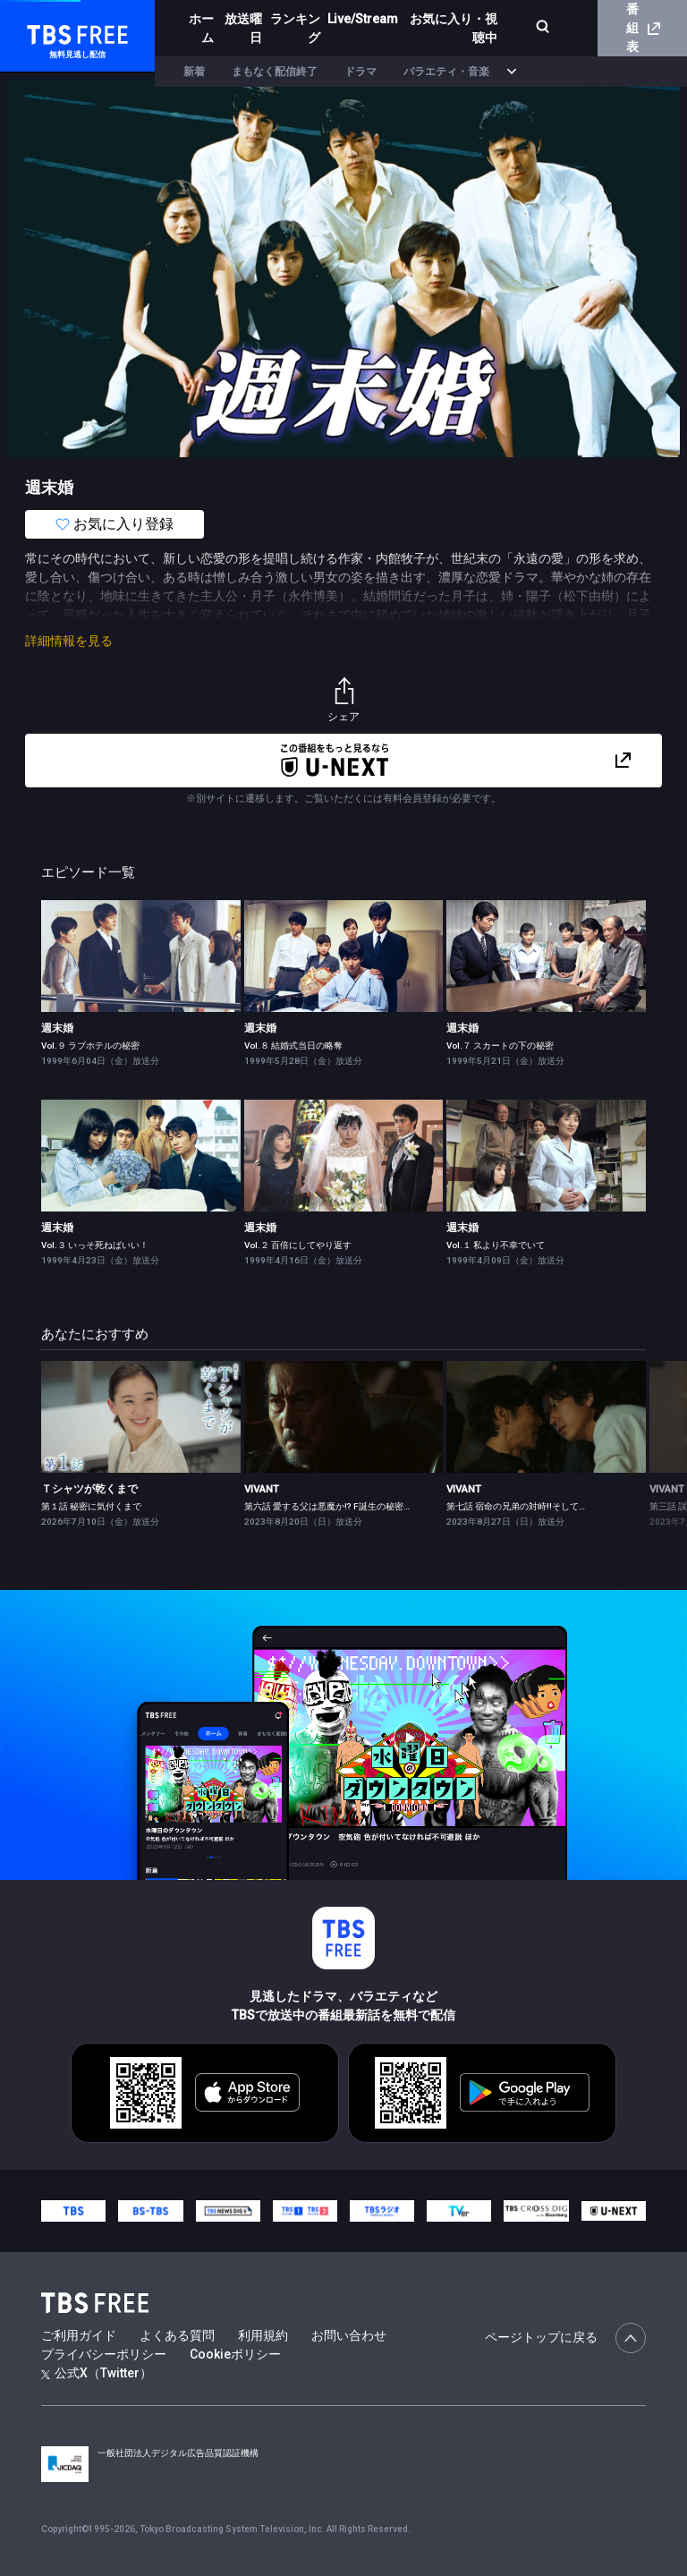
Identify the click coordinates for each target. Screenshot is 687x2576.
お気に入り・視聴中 (445, 28)
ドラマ (360, 71)
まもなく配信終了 (275, 71)
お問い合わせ (348, 2335)
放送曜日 (239, 28)
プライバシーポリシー (103, 2354)
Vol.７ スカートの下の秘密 (500, 1045)
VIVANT (261, 1489)
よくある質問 (177, 2335)
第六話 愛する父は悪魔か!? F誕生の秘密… (327, 1506)
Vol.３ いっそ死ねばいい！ (94, 1245)
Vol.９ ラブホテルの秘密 (90, 1045)
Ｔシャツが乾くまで (89, 1489)
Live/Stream (354, 19)
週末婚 (57, 1028)
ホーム (199, 28)
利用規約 (263, 2335)
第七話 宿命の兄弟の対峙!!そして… (515, 1506)
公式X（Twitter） (96, 2373)
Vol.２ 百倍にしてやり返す (298, 1245)
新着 (194, 71)
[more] (511, 72)
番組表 (643, 28)
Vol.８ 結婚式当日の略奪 (293, 1045)
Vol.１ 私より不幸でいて (495, 1245)
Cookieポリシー (235, 2354)
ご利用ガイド (78, 2335)
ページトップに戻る (565, 2338)
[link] (141, 956)
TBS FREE (47, 32)
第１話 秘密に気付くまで (91, 1506)
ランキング (293, 28)
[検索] (530, 28)
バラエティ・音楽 (446, 71)
